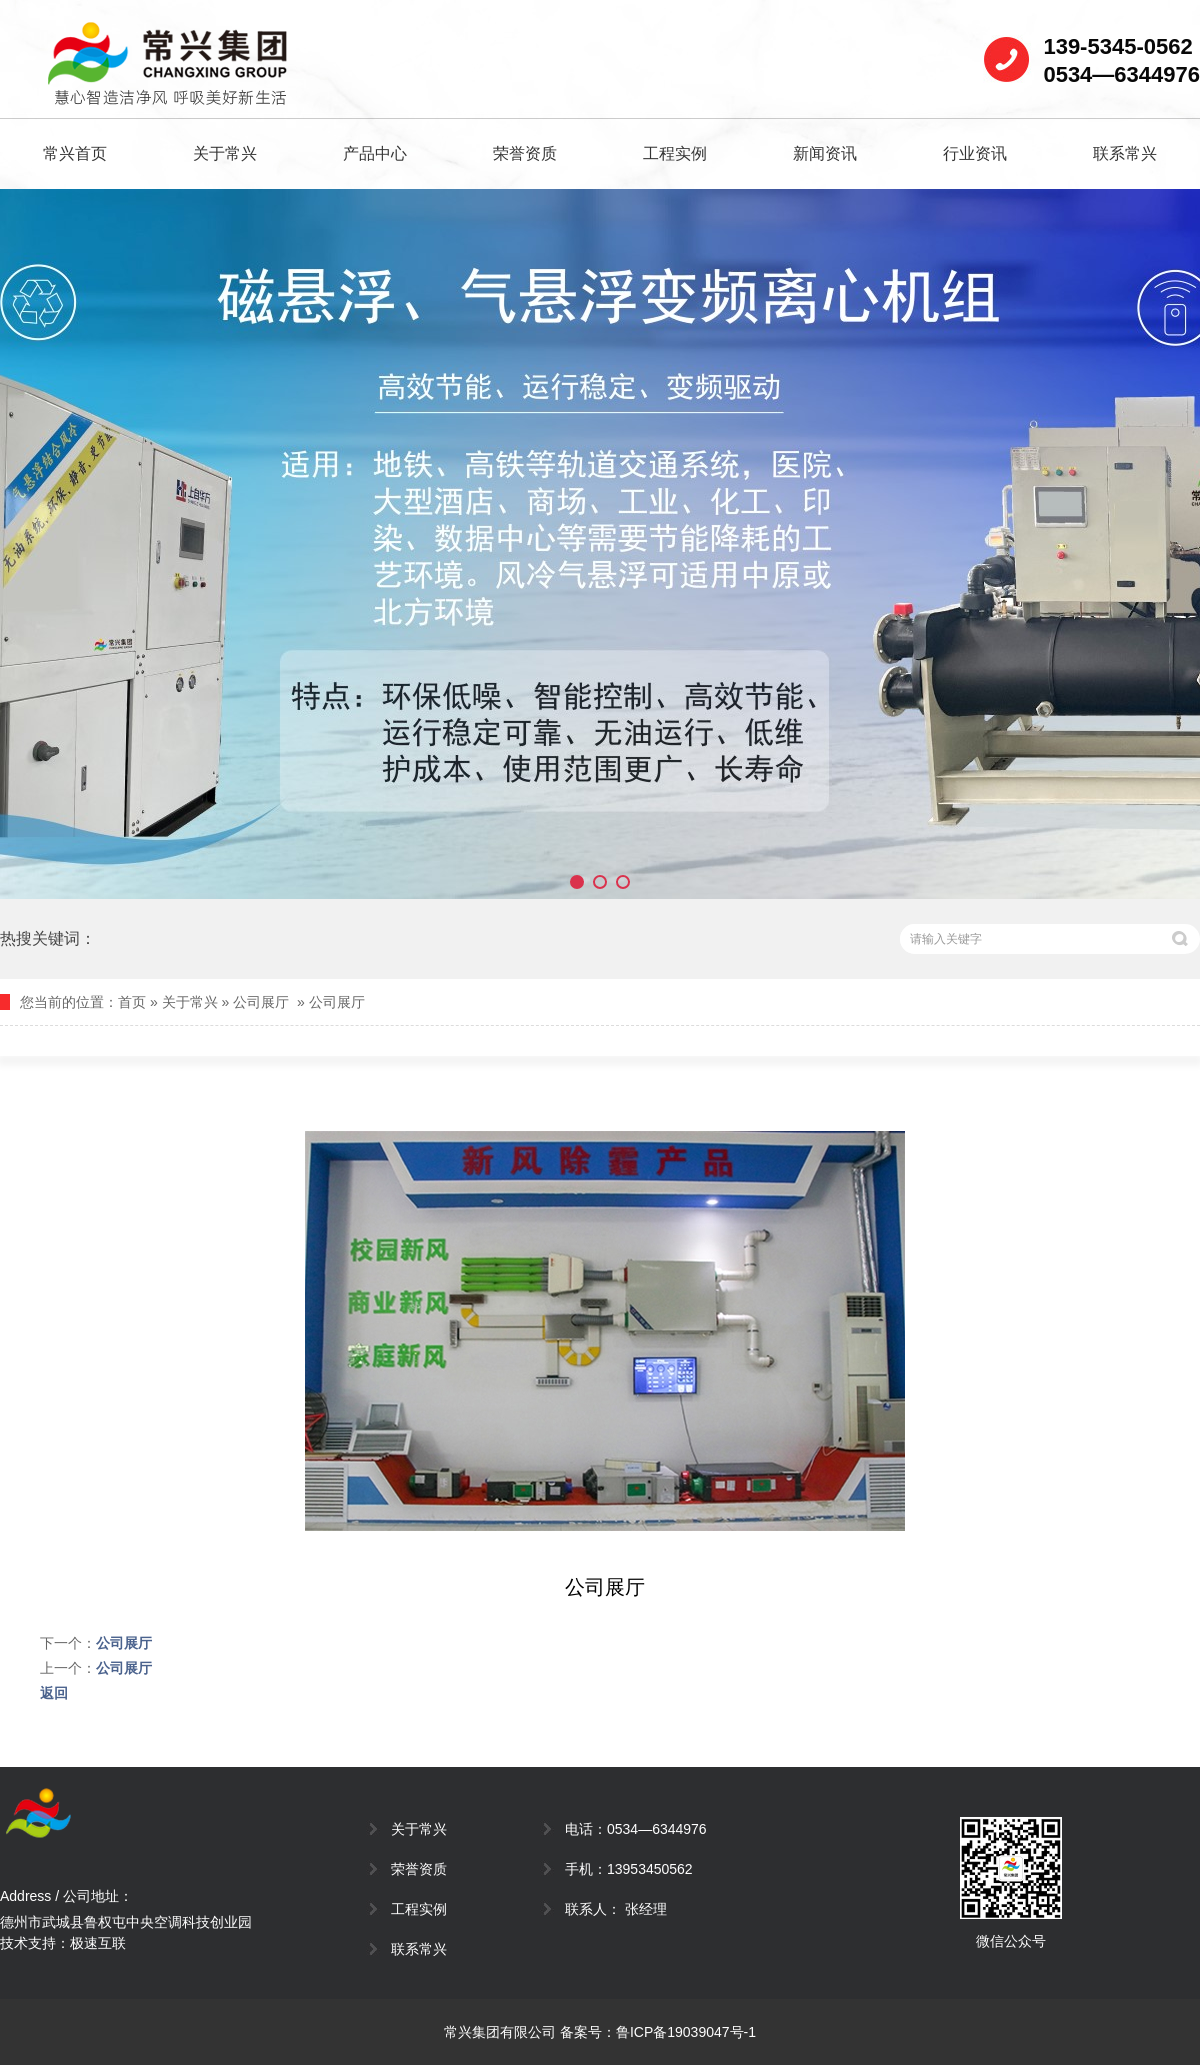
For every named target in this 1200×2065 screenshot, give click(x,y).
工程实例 (675, 153)
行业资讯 (975, 153)
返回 (54, 1693)
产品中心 (375, 153)
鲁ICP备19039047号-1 (686, 2032)
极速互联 (98, 1943)
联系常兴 (1125, 153)
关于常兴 (225, 153)
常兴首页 (75, 153)
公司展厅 (261, 1002)
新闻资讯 (825, 153)
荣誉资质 (525, 153)
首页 (132, 1002)
